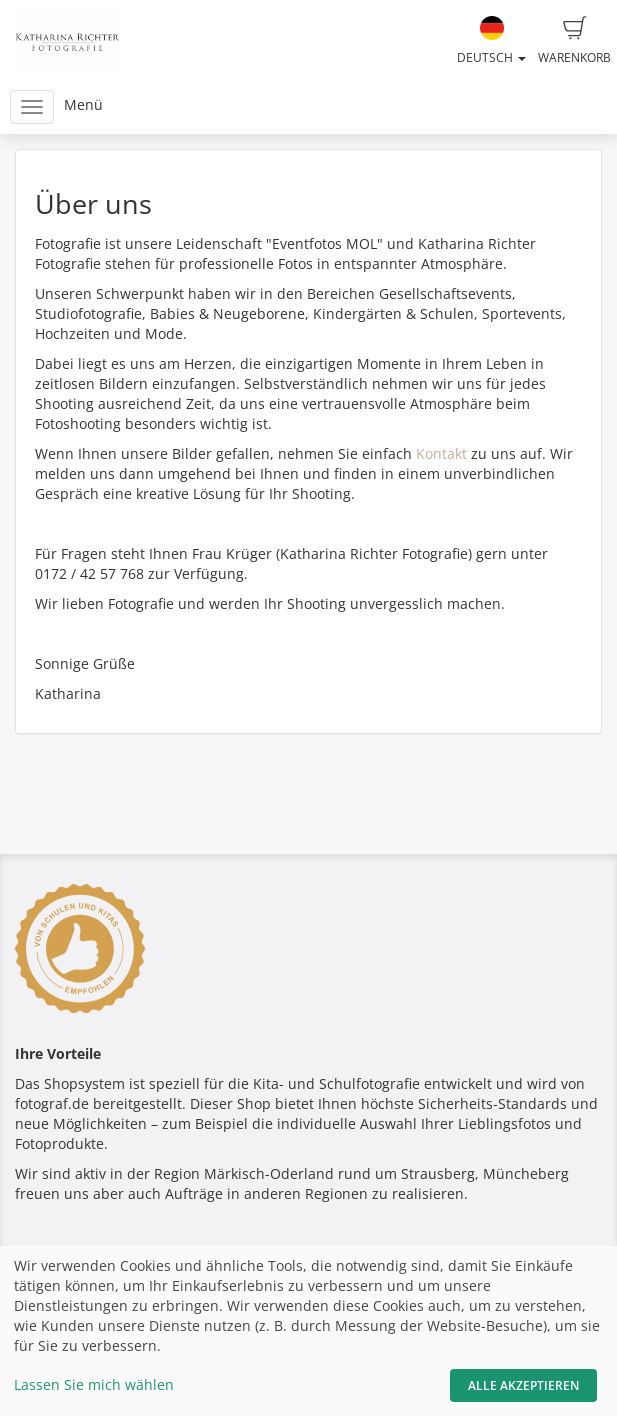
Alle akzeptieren (523, 1385)
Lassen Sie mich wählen (94, 1384)
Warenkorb (574, 41)
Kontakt (441, 453)
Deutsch (491, 41)
